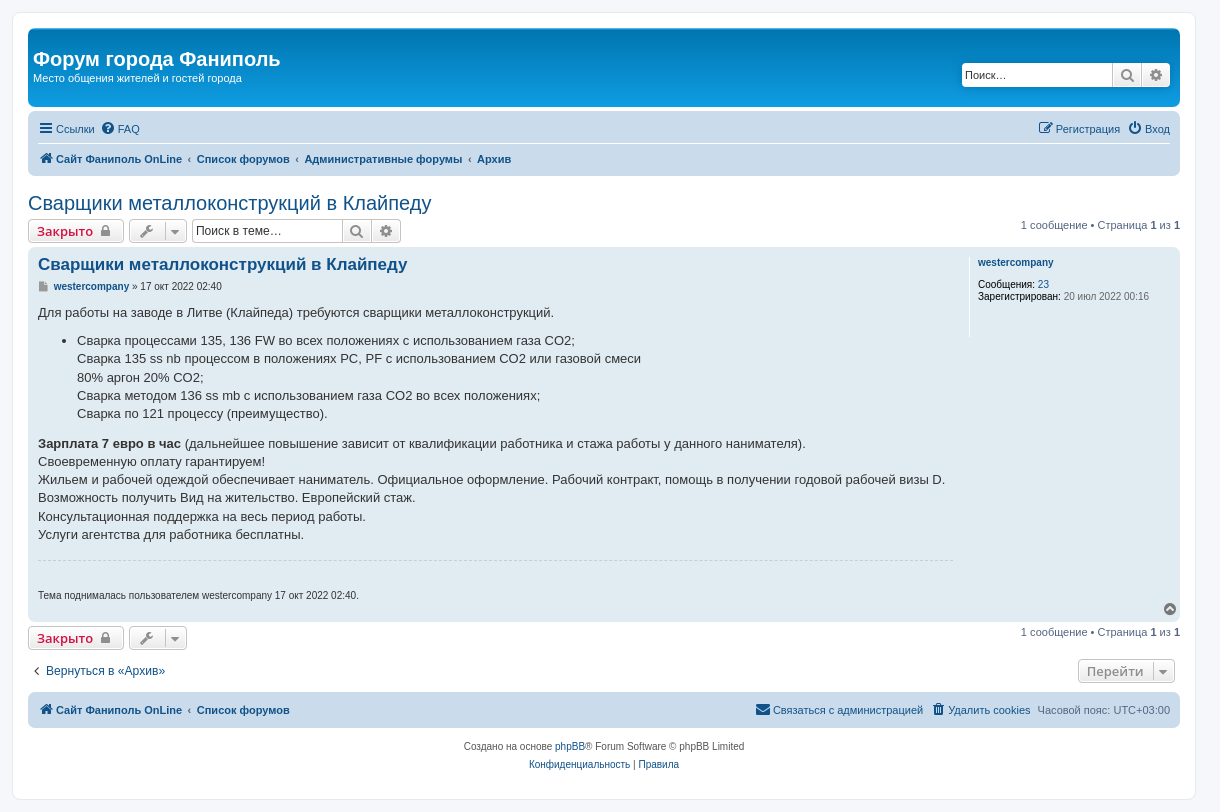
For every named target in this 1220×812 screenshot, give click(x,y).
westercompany (1016, 262)
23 (1043, 284)
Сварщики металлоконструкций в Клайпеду (229, 203)
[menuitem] (120, 129)
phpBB (570, 746)
